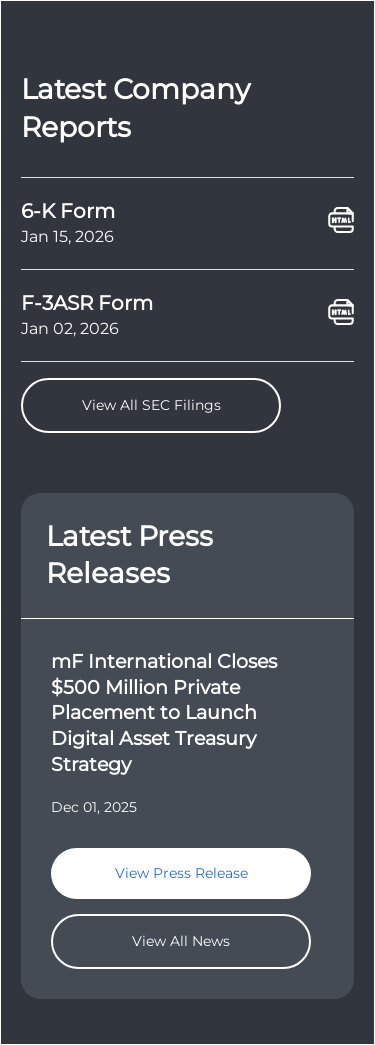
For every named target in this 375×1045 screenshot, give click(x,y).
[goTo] (187, 723)
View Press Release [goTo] (181, 873)
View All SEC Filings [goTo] (151, 405)
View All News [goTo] (181, 941)
